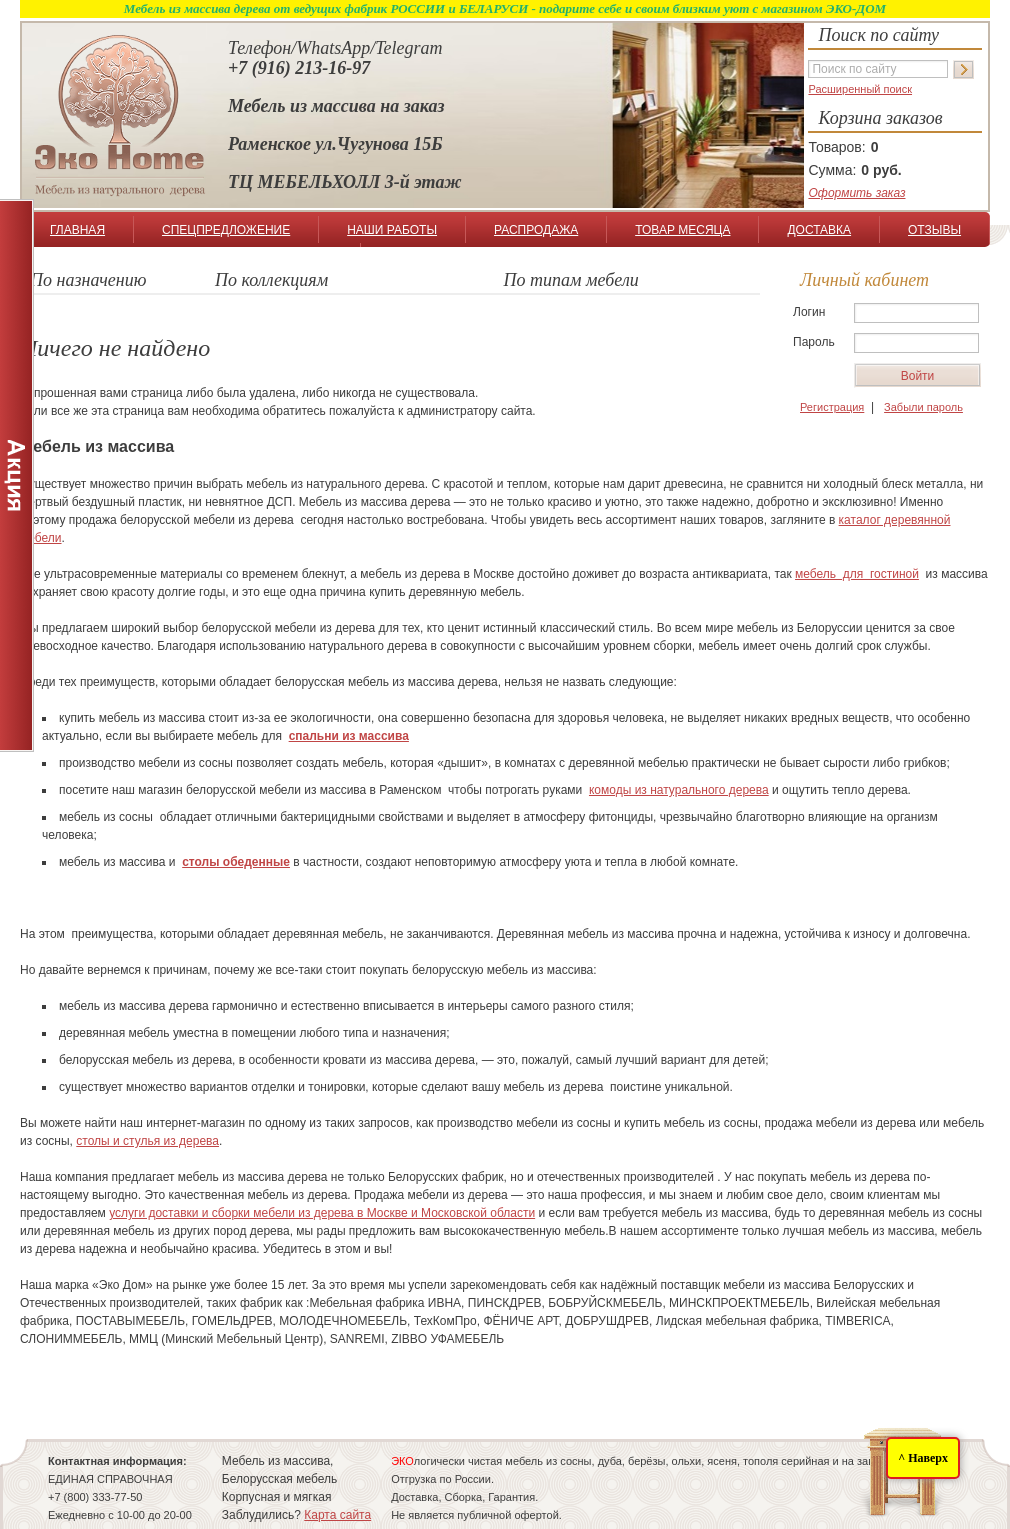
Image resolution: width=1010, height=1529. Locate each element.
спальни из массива (349, 736)
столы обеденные (236, 862)
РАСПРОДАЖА (536, 230)
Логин (809, 312)
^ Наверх (923, 1458)
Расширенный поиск (860, 89)
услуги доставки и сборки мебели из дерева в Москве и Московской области (322, 1213)
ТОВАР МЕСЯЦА (682, 230)
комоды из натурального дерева (679, 790)
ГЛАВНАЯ (77, 230)
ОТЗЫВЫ (934, 230)
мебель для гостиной (857, 574)
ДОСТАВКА (819, 230)
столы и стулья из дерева (147, 1141)
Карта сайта (337, 1515)
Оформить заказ (856, 193)
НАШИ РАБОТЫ (392, 230)
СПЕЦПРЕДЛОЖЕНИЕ (226, 230)
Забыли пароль (923, 407)
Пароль (814, 342)
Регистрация (832, 407)
